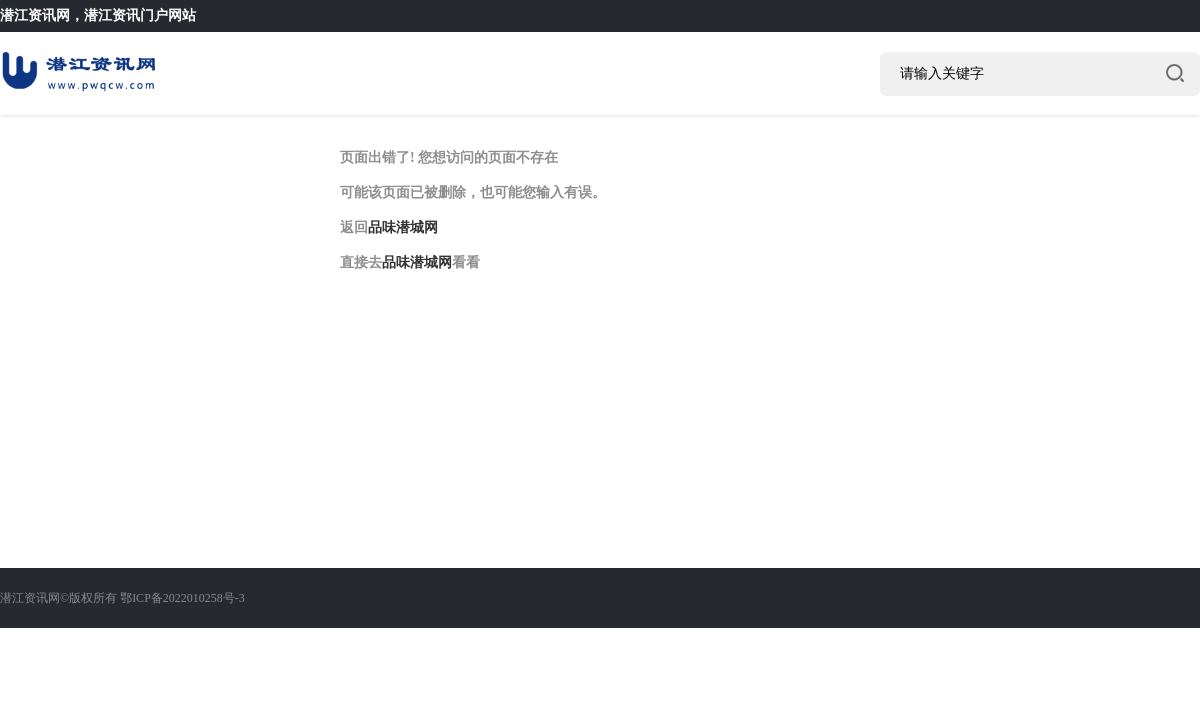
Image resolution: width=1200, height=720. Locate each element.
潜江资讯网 (35, 15)
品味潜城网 (403, 227)
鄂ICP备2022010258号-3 (182, 598)
